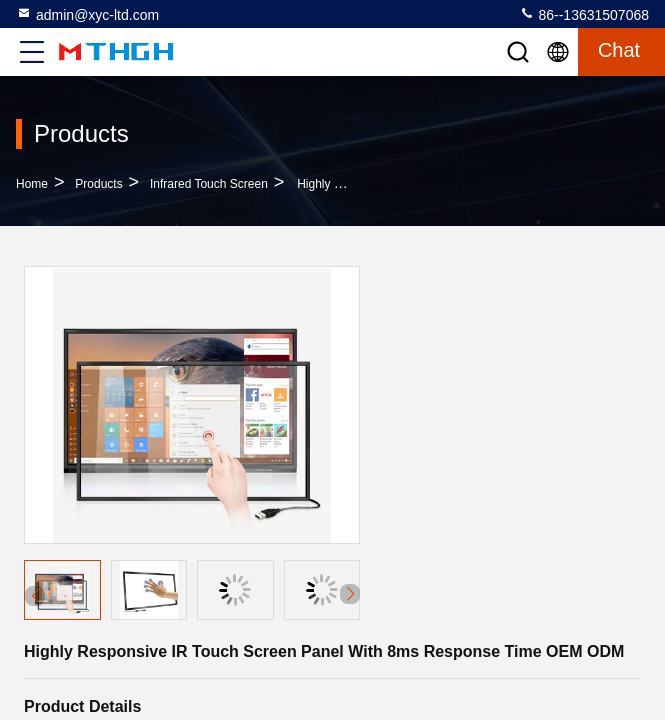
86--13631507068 (584, 14)
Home (32, 184)
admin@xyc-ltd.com (87, 14)
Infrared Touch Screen (209, 184)
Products (98, 184)
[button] (350, 594)
